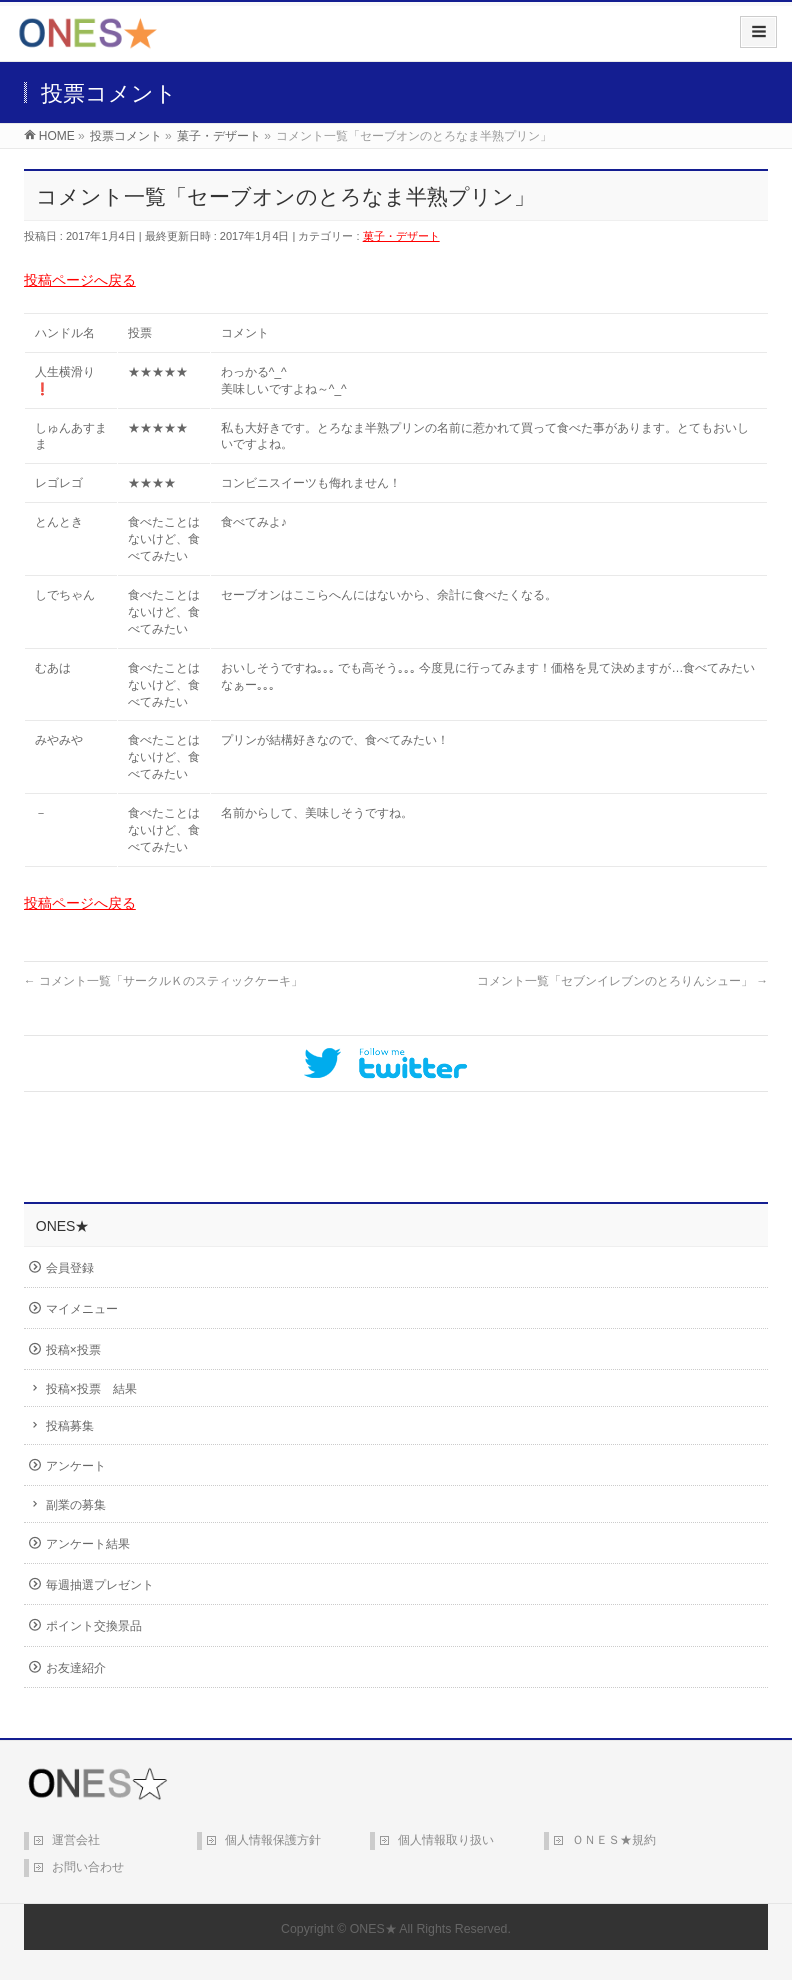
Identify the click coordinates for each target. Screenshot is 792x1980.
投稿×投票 (73, 1350)
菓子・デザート (401, 236)
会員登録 (70, 1268)
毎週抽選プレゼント (100, 1585)
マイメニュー (82, 1309)
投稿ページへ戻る (80, 280)
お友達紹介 (76, 1668)
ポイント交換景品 (94, 1626)
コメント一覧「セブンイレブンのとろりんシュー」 (622, 981)
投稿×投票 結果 (91, 1389)
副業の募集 (76, 1505)
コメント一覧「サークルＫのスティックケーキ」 (163, 981)
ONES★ (373, 1929)
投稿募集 (70, 1426)
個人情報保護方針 (273, 1840)
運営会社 (76, 1840)
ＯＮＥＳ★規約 (614, 1840)
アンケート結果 (88, 1544)
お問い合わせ (88, 1867)
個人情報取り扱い (446, 1840)
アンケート (76, 1466)
